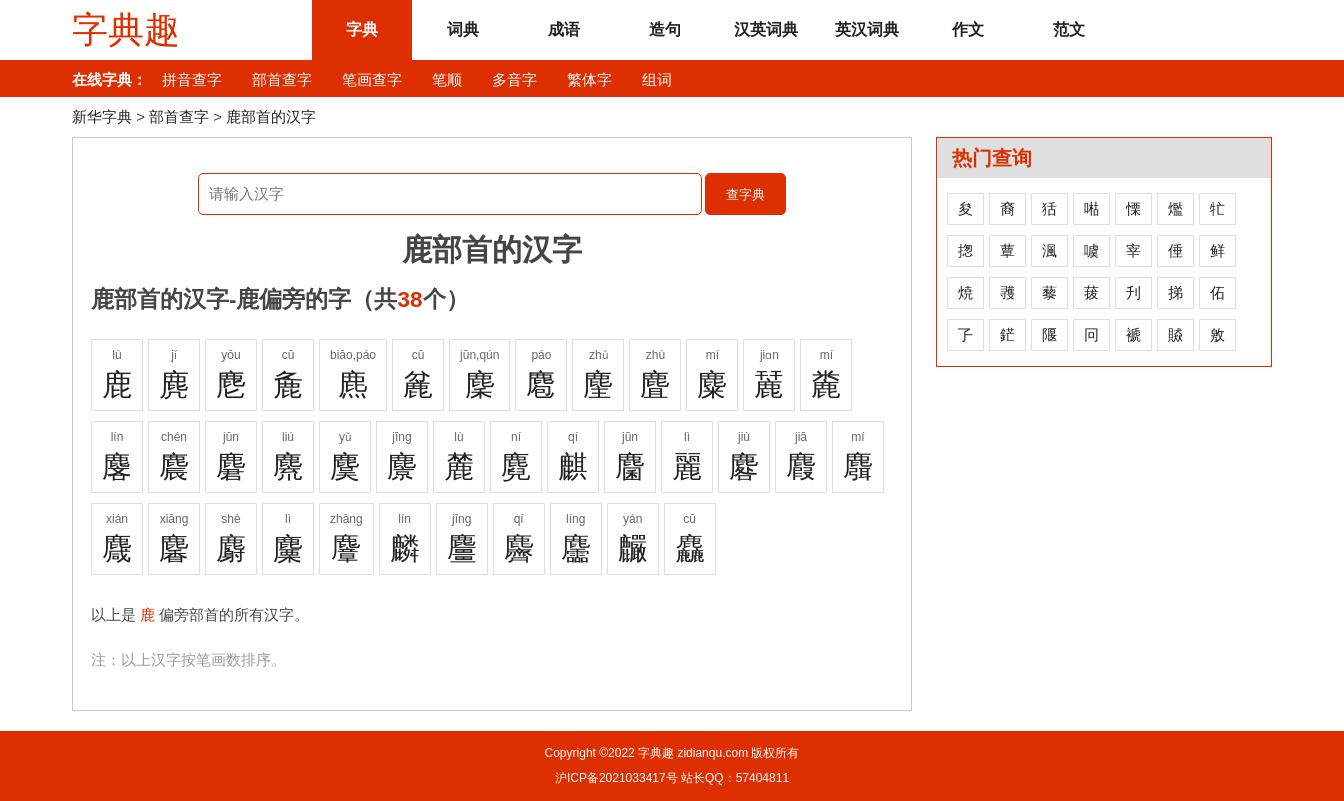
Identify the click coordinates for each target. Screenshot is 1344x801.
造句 (665, 29)
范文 (1069, 29)
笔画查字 (372, 79)
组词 (657, 79)
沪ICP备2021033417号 (616, 778)
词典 (463, 29)
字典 (362, 29)
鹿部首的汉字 (271, 116)
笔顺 (447, 79)
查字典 (745, 194)
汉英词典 (766, 29)
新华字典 (102, 116)
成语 (564, 29)
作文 (968, 29)
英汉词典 (867, 29)
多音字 (514, 79)
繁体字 (589, 79)
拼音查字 (192, 79)
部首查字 (282, 79)
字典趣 (126, 30)
